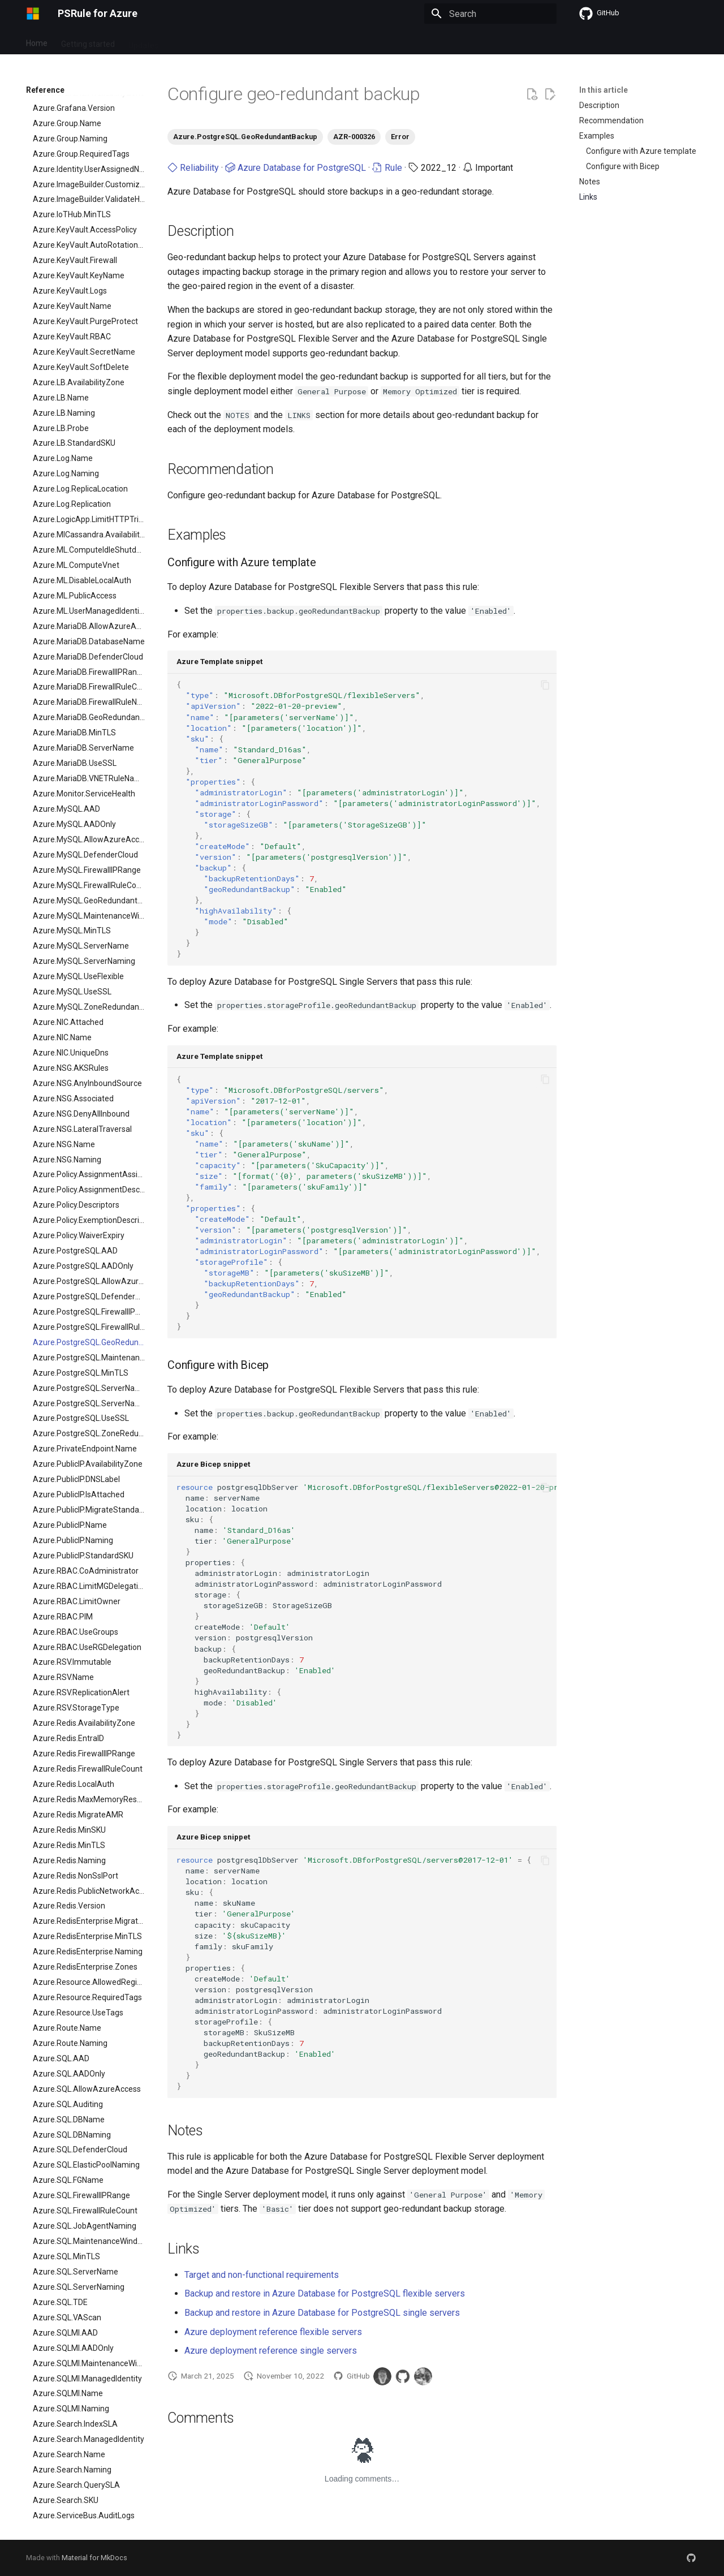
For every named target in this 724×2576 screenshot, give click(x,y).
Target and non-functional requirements (261, 2274)
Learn (320, 41)
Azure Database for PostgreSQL (295, 167)
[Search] (490, 13)
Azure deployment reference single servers (270, 2350)
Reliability (193, 167)
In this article (603, 89)
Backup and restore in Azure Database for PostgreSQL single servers (322, 2312)
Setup (182, 41)
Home (37, 41)
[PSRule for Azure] (32, 13)
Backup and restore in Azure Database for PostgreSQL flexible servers (324, 2293)
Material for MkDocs (94, 2557)
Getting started (88, 41)
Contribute (277, 41)
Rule (387, 167)
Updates (143, 41)
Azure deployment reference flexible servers (273, 2332)
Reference (226, 41)
